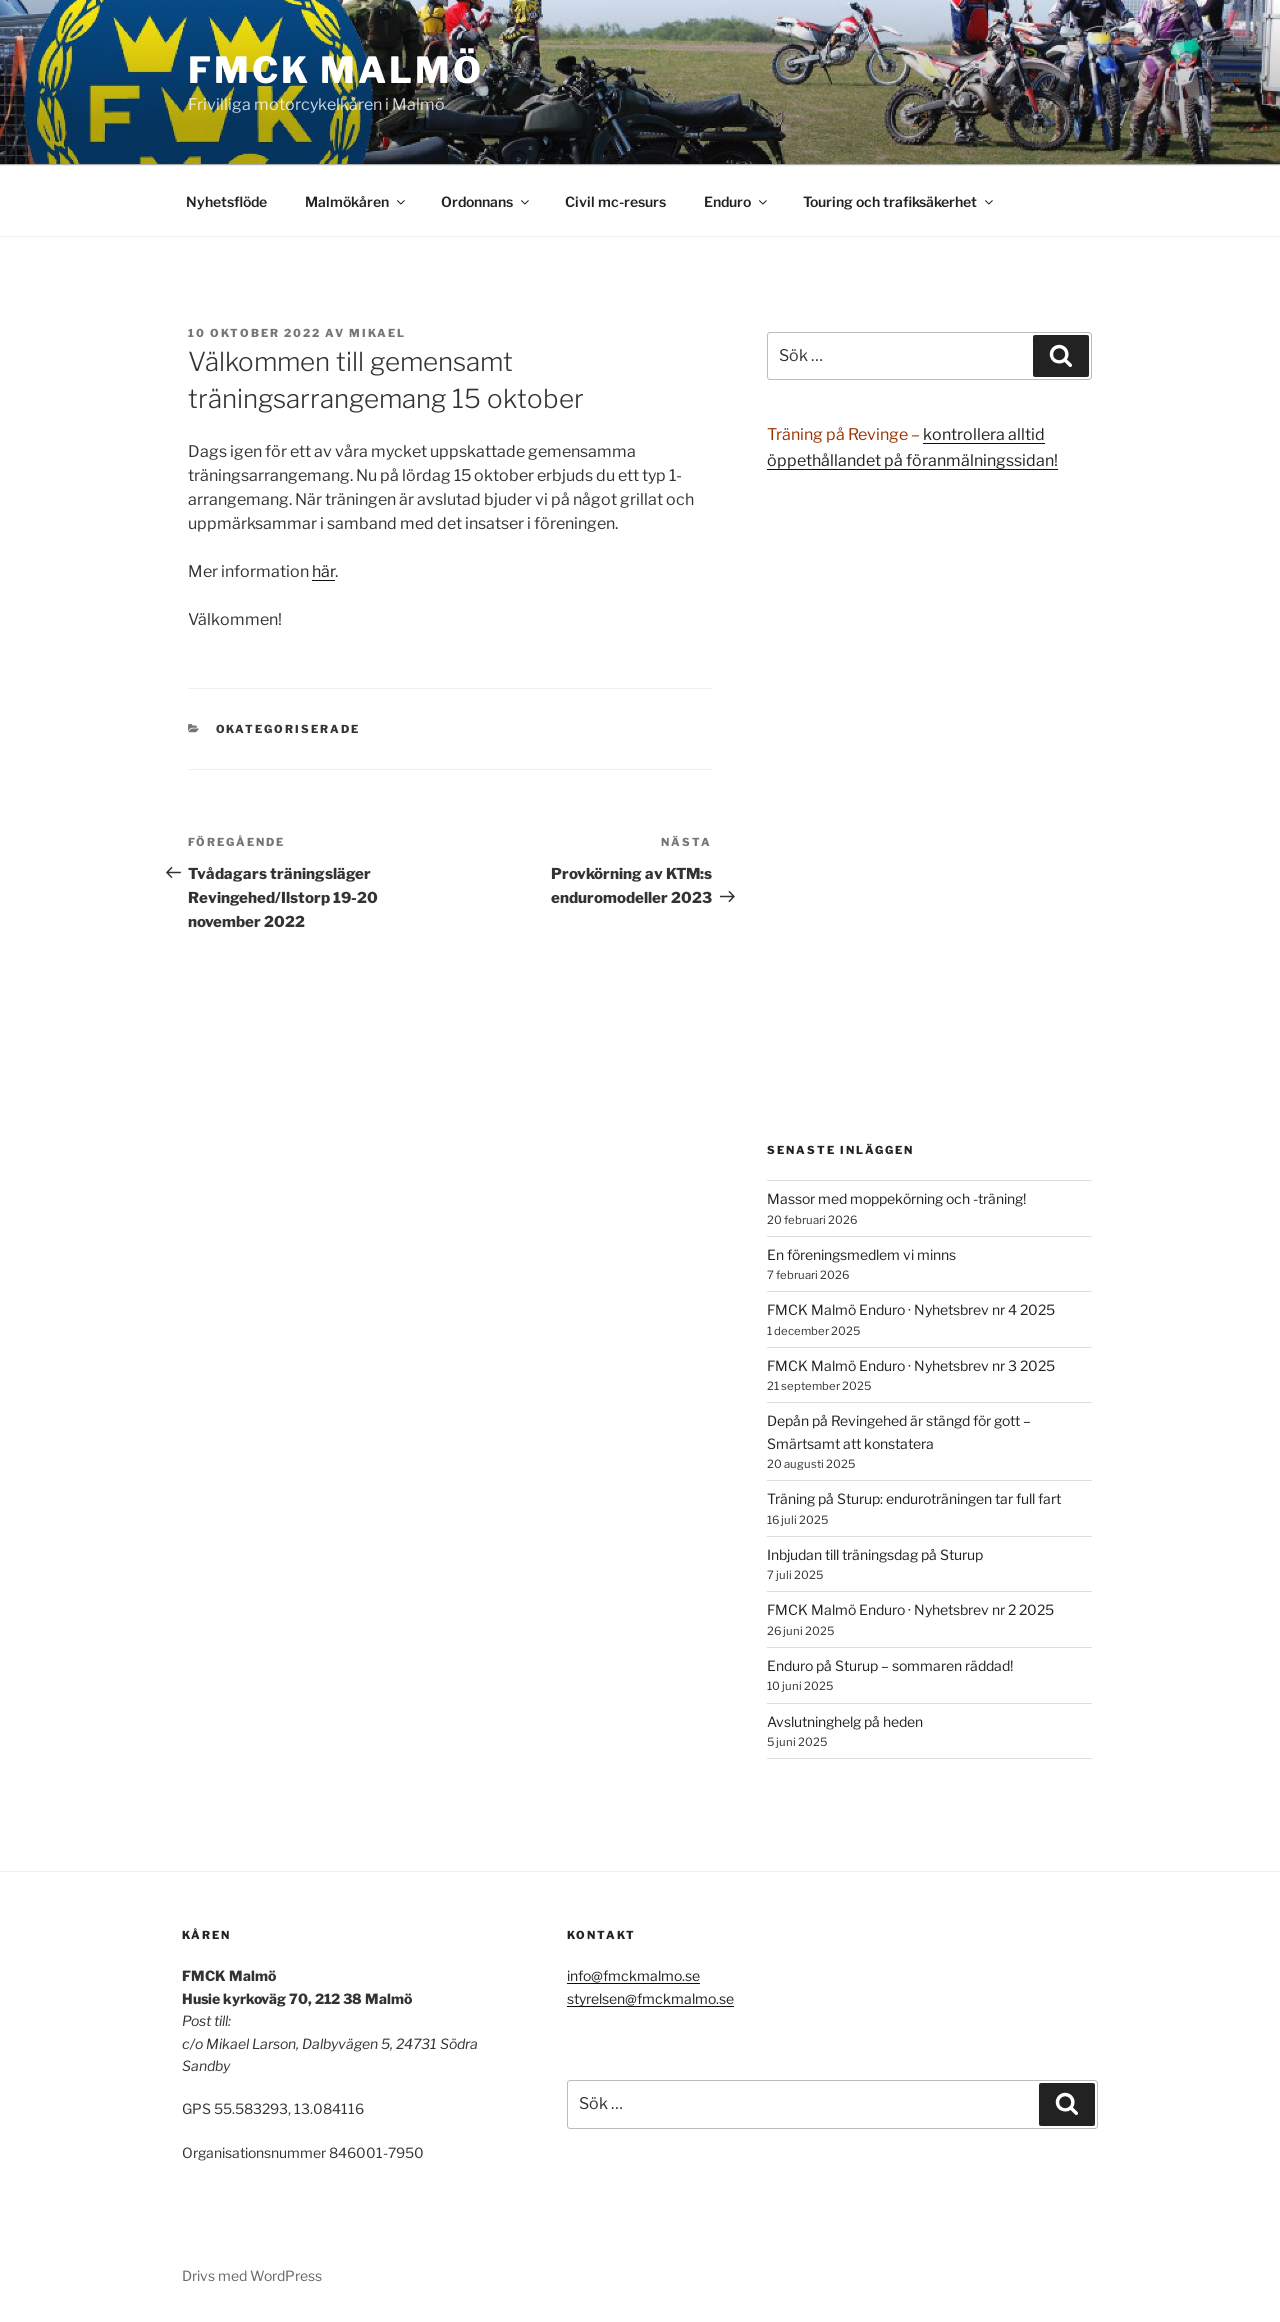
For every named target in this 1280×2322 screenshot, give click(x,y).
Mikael (377, 333)
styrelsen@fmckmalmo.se (650, 1998)
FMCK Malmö (336, 70)
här (323, 571)
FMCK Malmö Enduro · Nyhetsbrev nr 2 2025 (910, 1609)
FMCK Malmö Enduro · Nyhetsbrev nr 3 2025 (911, 1365)
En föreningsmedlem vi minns (861, 1254)
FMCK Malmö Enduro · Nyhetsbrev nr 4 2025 (911, 1309)
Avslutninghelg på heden (845, 1721)
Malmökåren (356, 201)
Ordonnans (486, 201)
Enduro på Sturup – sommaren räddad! (890, 1665)
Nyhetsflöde (226, 201)
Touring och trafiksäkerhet (899, 201)
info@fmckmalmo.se (633, 1975)
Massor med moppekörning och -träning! (896, 1198)
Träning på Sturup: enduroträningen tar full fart (914, 1498)
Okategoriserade (288, 729)
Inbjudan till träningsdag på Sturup (875, 1554)
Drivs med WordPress (252, 2275)
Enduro (737, 201)
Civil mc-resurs (615, 201)
